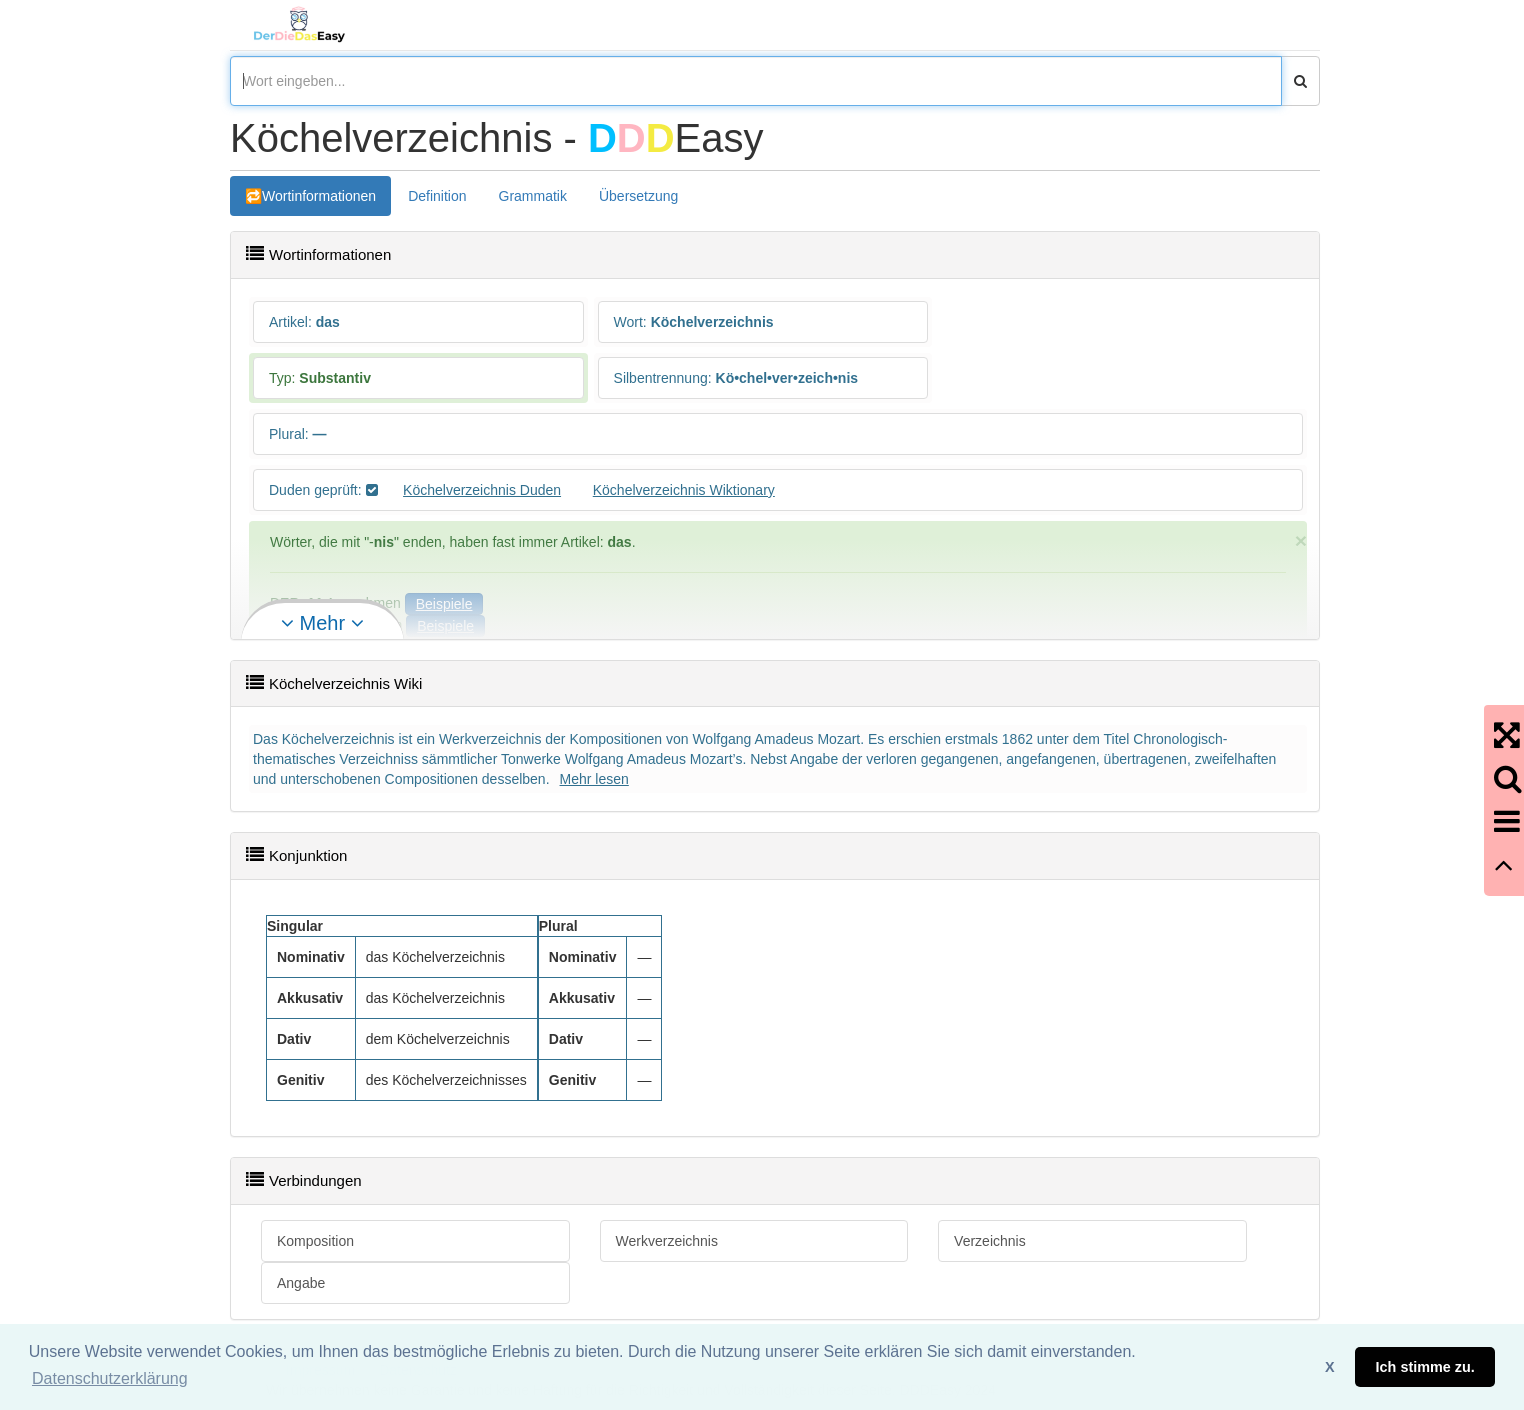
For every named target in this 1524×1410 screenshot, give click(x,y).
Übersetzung (638, 196)
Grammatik (533, 196)
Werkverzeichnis (667, 1241)
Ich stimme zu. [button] (1425, 1367)
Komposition (315, 1241)
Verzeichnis (990, 1241)
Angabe (301, 1283)
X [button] (1330, 1367)
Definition (437, 196)
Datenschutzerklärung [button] (110, 1378)
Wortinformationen (319, 196)
